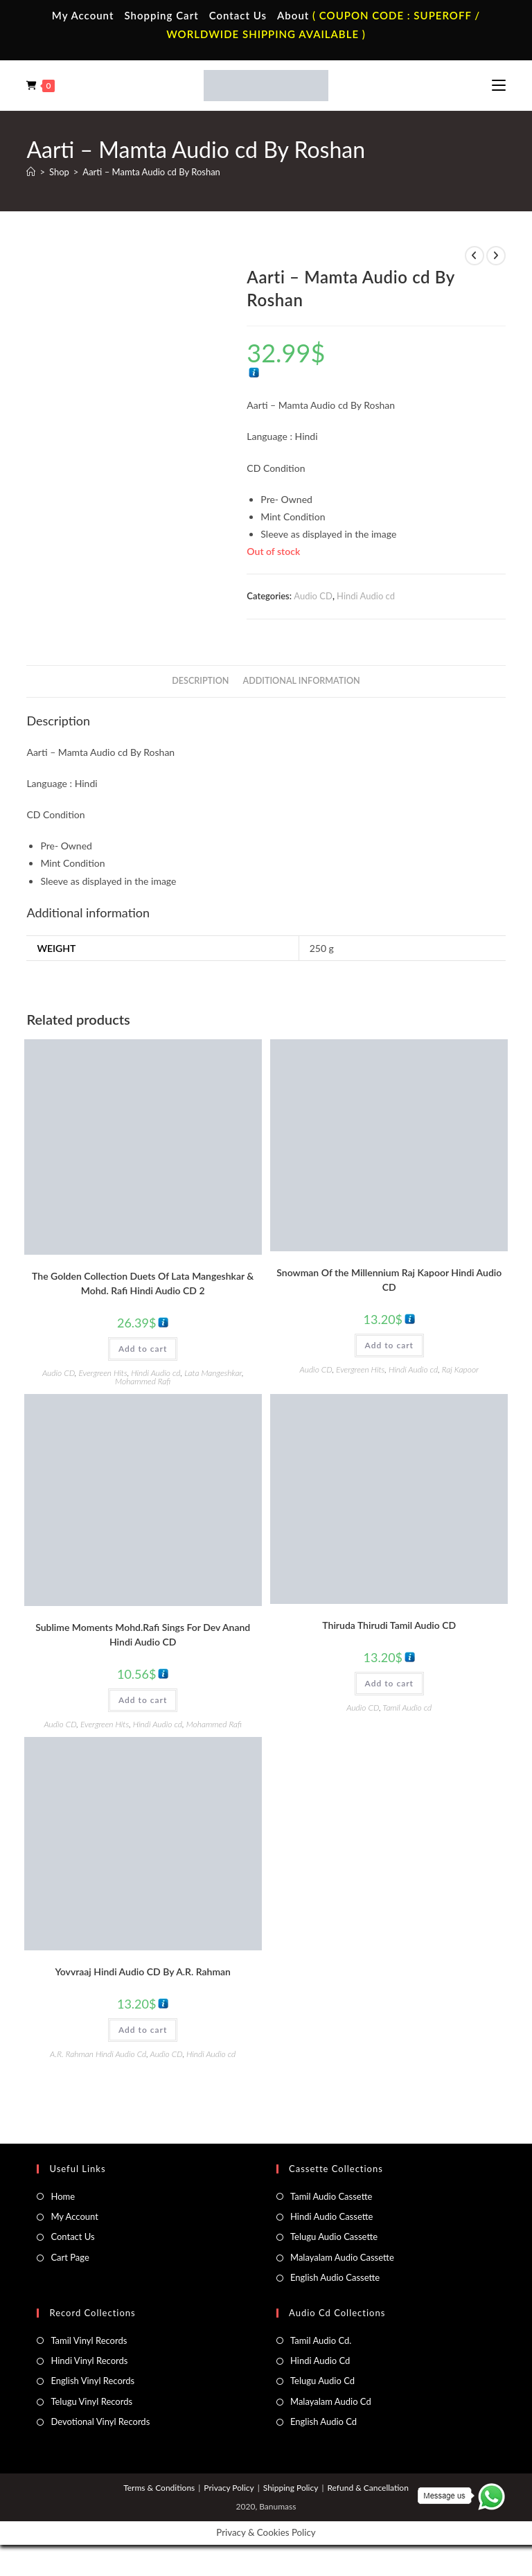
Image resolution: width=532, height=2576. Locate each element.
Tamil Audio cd (407, 1707)
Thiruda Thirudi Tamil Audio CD (389, 1625)
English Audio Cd (323, 2421)
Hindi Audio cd (366, 595)
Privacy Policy (229, 2487)
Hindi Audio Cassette (331, 2216)
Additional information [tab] (301, 681)
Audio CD (313, 595)
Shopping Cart (161, 15)
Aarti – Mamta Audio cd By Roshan (151, 171)
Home (63, 2196)
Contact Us (238, 15)
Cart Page (70, 2257)
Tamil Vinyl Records (89, 2340)
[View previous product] (474, 255)
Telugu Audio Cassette (334, 2236)
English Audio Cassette (335, 2277)
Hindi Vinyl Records (89, 2360)
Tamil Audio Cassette (331, 2196)
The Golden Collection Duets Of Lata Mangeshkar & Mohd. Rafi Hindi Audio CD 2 (143, 1283)
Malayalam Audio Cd (330, 2401)
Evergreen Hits (102, 1373)
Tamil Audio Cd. (320, 2340)
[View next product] (496, 255)
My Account (83, 15)
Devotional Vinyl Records (100, 2421)
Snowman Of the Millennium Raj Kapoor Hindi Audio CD (389, 1280)
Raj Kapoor (460, 1369)
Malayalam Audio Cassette (342, 2257)
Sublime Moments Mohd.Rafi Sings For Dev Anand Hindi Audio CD (142, 1634)
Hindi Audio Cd (320, 2360)
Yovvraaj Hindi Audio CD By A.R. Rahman (143, 1971)
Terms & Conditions (159, 2487)
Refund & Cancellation (367, 2487)
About (293, 15)
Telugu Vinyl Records (91, 2401)
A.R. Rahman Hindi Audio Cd (98, 2054)
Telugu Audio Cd (322, 2380)
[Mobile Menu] (499, 85)
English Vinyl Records (92, 2380)
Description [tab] (200, 681)
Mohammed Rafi (142, 1381)
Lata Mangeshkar (213, 1373)
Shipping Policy (291, 2487)
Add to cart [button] (142, 1348)
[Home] (30, 171)
